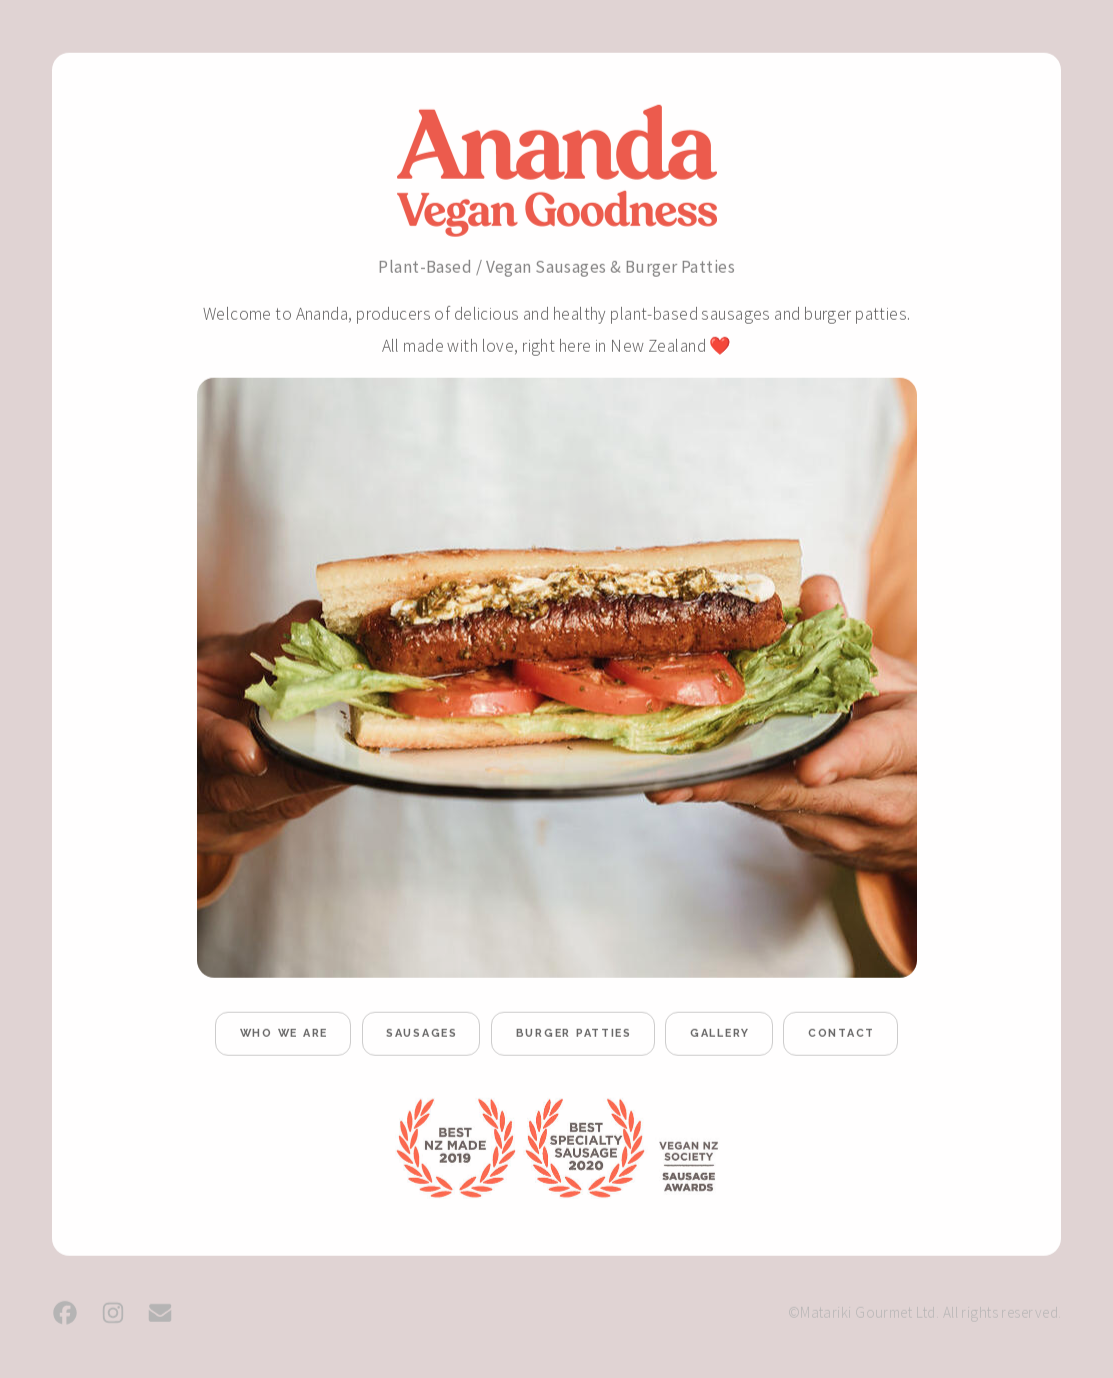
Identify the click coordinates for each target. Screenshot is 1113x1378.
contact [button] (841, 1035)
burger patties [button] (574, 1035)
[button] (65, 1314)
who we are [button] (284, 1035)
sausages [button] (422, 1035)
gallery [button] (720, 1035)
